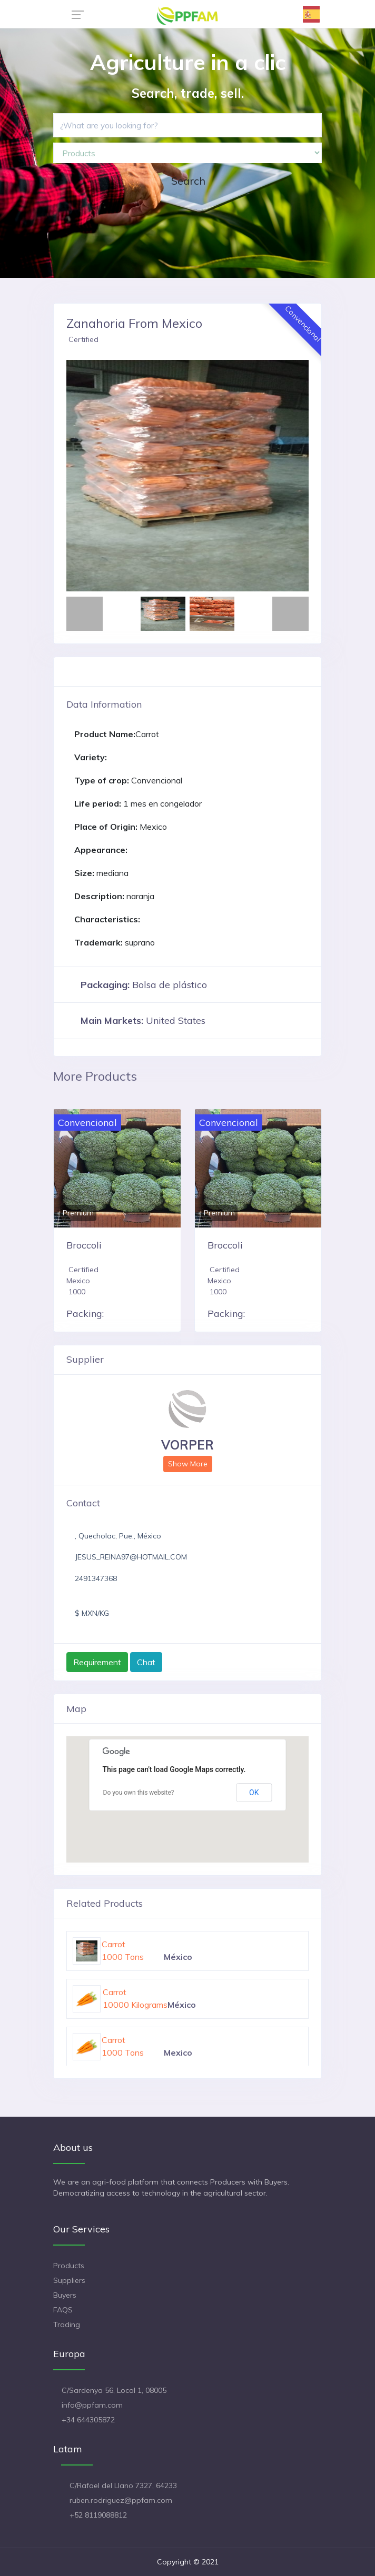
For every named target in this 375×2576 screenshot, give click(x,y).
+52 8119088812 (98, 2515)
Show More (188, 1463)
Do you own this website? (138, 1792)
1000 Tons (123, 1956)
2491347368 (96, 1578)
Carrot (113, 1944)
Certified (83, 339)
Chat (146, 1662)
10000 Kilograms (135, 2004)
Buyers (64, 2295)
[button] (84, 475)
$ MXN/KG (92, 1613)
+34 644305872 (88, 2419)
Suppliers (69, 2280)
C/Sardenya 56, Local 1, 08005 (114, 2390)
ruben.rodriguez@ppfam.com (121, 2500)
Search (188, 180)
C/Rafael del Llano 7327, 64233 (123, 2485)
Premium (78, 1212)
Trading (66, 2324)
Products (68, 2265)
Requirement (97, 1662)
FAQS (63, 2310)
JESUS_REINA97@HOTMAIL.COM (131, 1557)
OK (254, 1792)
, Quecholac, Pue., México (118, 1536)
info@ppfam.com (92, 2405)
